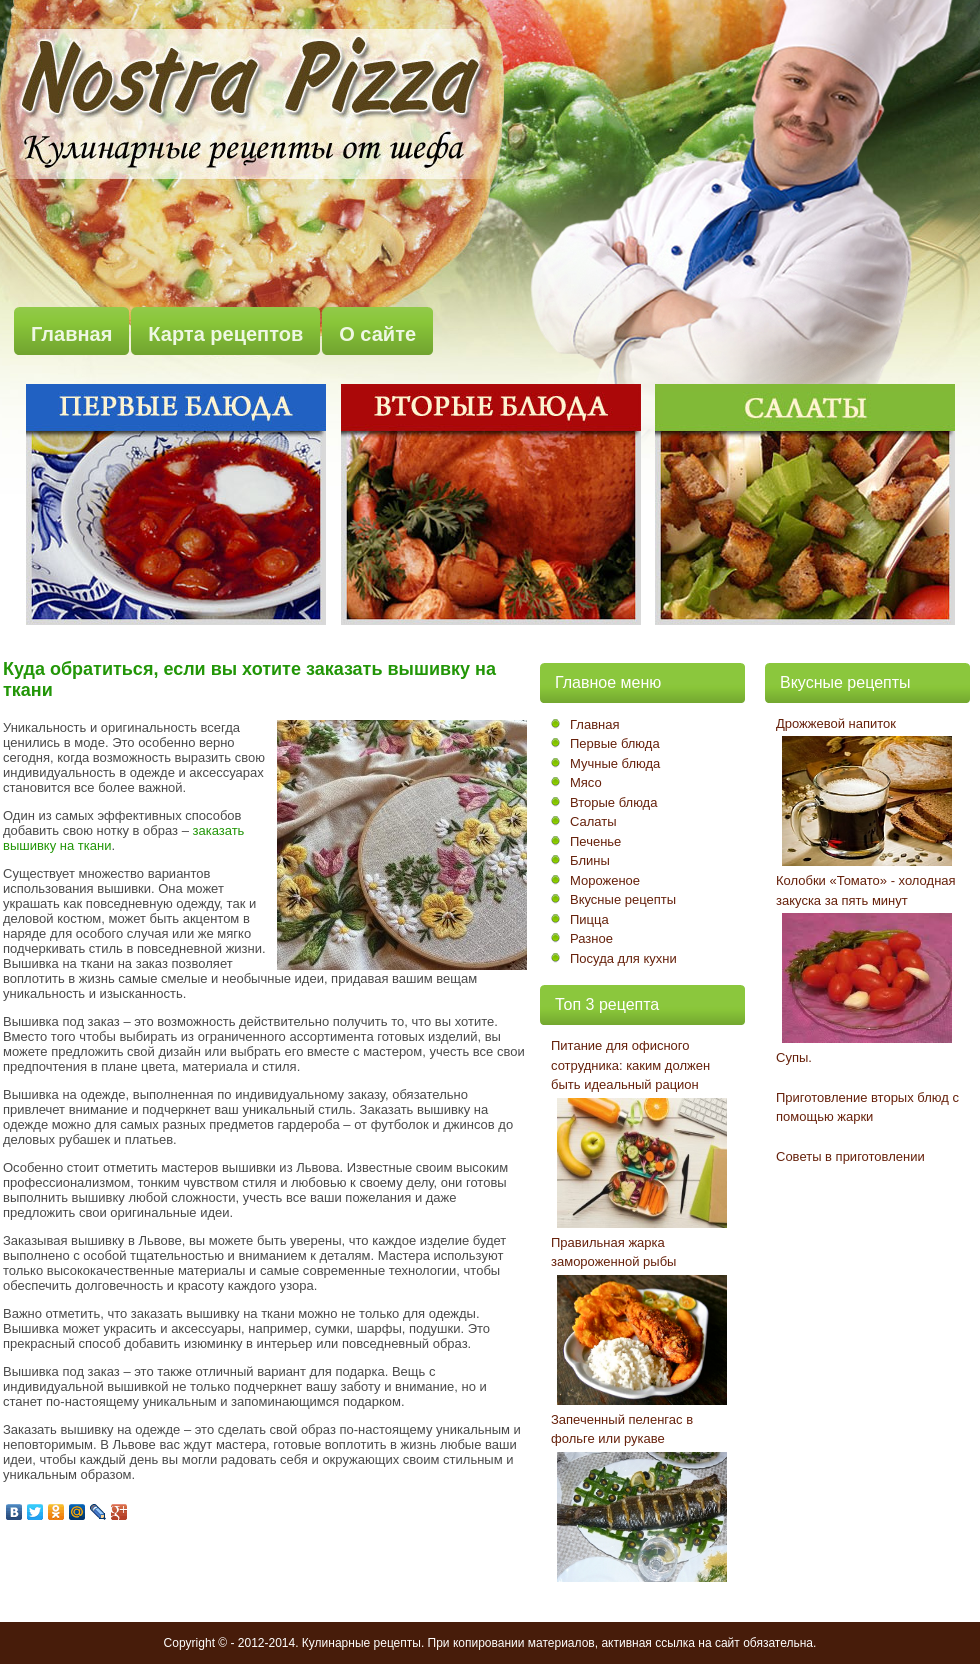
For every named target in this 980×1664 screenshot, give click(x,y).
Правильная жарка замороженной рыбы (613, 1252)
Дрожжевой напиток (836, 723)
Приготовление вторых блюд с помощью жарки (867, 1107)
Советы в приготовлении (850, 1156)
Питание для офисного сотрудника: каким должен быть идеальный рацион (630, 1065)
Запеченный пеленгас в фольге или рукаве (622, 1429)
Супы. (794, 1057)
